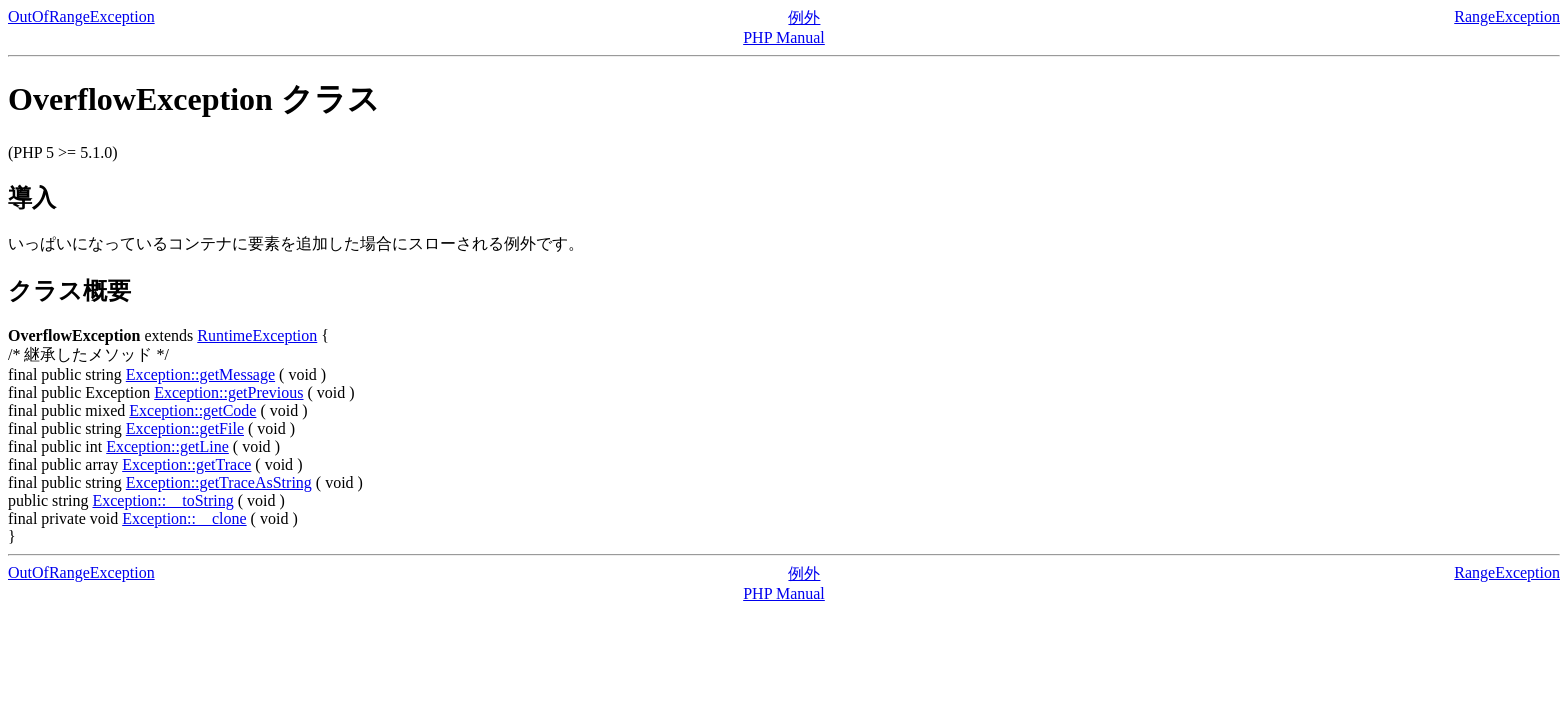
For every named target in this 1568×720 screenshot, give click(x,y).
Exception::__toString (162, 500)
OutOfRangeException (81, 16)
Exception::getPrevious (228, 392)
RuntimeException (257, 335)
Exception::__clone (184, 518)
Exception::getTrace (186, 464)
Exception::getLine (167, 446)
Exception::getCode (192, 410)
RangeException (1507, 16)
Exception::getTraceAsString (219, 482)
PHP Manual (784, 37)
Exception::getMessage (200, 374)
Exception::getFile (185, 428)
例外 (804, 17)
